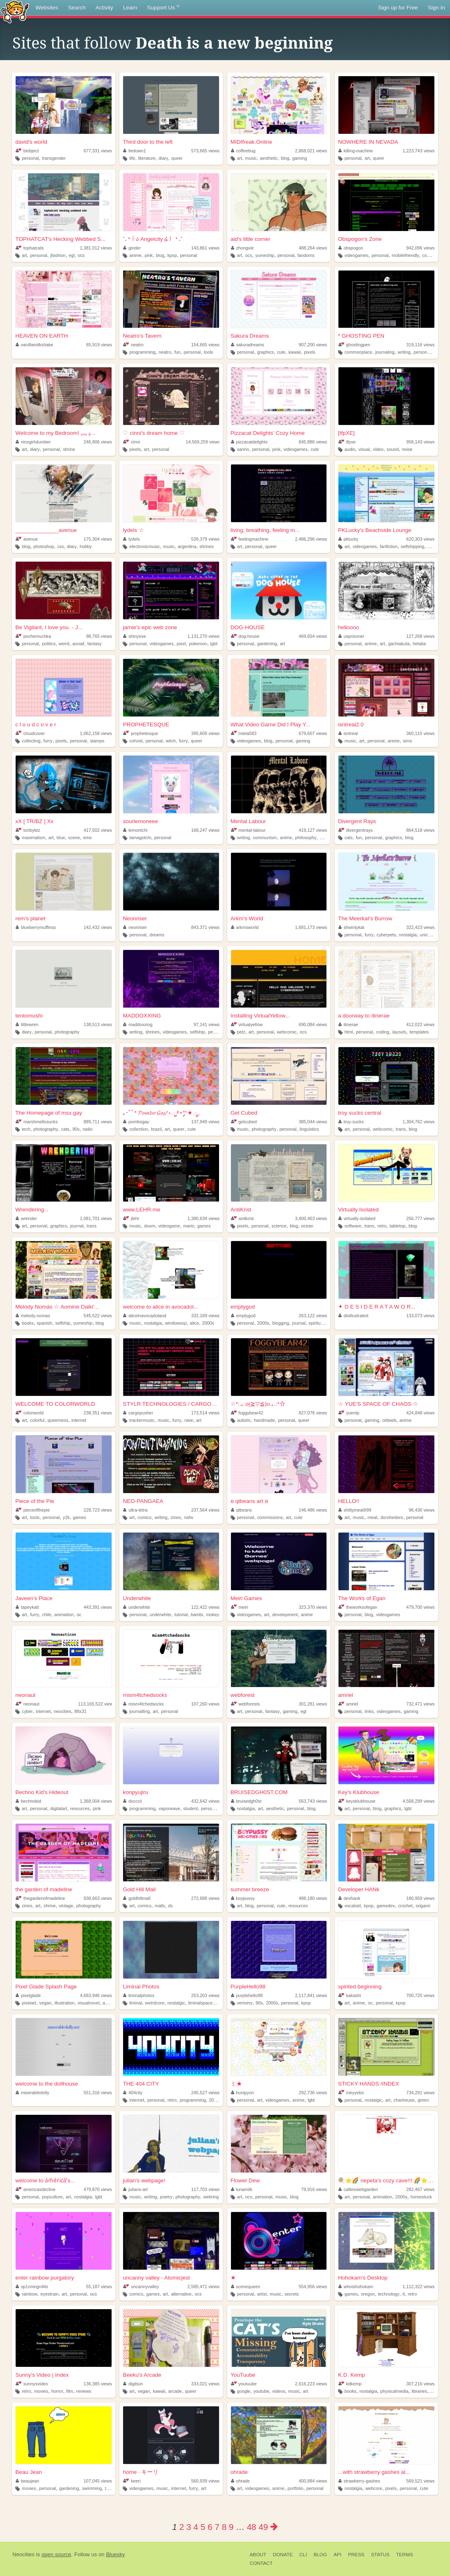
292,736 (312, 2092)
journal (76, 1225)
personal (30, 158)
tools (208, 352)
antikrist (242, 1218)
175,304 (98, 539)
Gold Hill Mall (139, 1889)
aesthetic (268, 158)
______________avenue (46, 530)
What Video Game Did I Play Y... (270, 724)
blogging (280, 1323)
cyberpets (386, 934)
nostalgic (176, 2002)
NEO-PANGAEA (143, 1501)
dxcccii (132, 1801)
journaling (384, 352)
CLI (303, 2554)
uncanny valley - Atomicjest (156, 2278)
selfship (197, 1031)
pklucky (348, 539)
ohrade (239, 2472)
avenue (27, 539)
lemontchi (135, 830)
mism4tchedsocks (145, 1695)
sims (407, 740)
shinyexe (134, 636)
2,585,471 (203, 2286)
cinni (131, 441)
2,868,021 (311, 150)
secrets (291, 2293)
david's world (31, 142)
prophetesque (140, 733)
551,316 (98, 2092)
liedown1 (134, 150)
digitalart (58, 1808)
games (203, 1225)
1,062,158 (96, 733)
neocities (62, 1711)
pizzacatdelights (249, 441)
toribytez (28, 830)
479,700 (420, 1607)
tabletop (397, 1225)
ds (170, 1905)
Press (356, 2554)
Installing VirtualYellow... (260, 1016)
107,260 (205, 1703)
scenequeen (245, 2286)
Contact (261, 2563)
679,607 (312, 733)
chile (46, 1614)
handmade (264, 1420)
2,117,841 (311, 1995)
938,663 (98, 1898)
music (251, 158)
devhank (349, 1898)
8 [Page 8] (224, 2527)
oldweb (389, 1420)
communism (265, 837)
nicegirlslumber (33, 441)
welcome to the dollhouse (46, 2084)
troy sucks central (359, 1113)
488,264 (312, 247)
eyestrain (49, 2293)
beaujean (27, 2480)
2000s (208, 1323)
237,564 (205, 1509)
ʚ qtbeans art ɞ (249, 1501)
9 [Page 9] (231, 2527)
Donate (283, 2554)
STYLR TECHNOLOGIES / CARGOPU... (171, 1404)
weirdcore (154, 2002)
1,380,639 (203, 1218)
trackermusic (141, 1420)
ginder (132, 247)
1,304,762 (419, 1121)
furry (48, 740)
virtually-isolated (356, 1218)
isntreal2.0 (351, 724)
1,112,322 (419, 2286)
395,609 (205, 733)
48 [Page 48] (251, 2527)
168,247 (205, 830)
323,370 (312, 1607)
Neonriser (135, 918)
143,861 (205, 247)
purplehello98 (247, 1995)
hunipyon (242, 2092)
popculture (52, 2196)
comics (145, 1517)
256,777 (420, 1218)
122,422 (205, 1607)
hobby (86, 546)
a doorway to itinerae (363, 1016)
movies (41, 2391)
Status (380, 2554)
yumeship (264, 255)
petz (241, 1031)
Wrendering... (32, 1209)
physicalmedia (394, 2391)
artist (261, 2293)
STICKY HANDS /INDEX (368, 2084)
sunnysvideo (32, 2383)
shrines (206, 546)
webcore (373, 2488)
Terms (404, 2554)
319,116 (420, 344)
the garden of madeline (43, 1889)
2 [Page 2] (181, 2527)
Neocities (23, 2554)
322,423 (420, 927)
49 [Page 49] (263, 2527)
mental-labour (248, 830)
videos (278, 2391)
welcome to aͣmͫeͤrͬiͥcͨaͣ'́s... (45, 2180)
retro (382, 1225)
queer (177, 158)
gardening (267, 643)
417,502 (98, 830)
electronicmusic (144, 546)
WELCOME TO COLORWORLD (55, 1404)
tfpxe (347, 441)
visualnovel (88, 2002)
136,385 (98, 2383)
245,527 (205, 2092)
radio (88, 1129)
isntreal (348, 733)
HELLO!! (348, 1501)
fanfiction (389, 546)
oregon (368, 2293)
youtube (261, 2391)
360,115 (420, 733)
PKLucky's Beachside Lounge (374, 530)
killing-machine (355, 150)
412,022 (420, 1024)
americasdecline (35, 2189)
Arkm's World (247, 918)
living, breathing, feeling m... (265, 530)
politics (49, 643)
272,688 (205, 1898)
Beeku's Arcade (142, 2375)
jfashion (57, 255)
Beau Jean (28, 2472)
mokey (212, 1614)
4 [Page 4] (196, 2527)
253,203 (205, 1995)
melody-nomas (33, 1315)
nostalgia (408, 934)
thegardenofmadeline (40, 1898)
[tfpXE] (346, 433)
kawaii (295, 352)
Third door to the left (148, 142)
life (132, 158)
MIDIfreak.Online (251, 142)
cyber (27, 1711)
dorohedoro (391, 1517)
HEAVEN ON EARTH (41, 336)
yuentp (348, 1412)
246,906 (98, 441)
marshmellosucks (37, 1121)
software (353, 1225)
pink (149, 255)
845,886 (312, 441)
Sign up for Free (398, 8)
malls (159, 1905)
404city (132, 2092)
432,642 (205, 1801)
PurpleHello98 (248, 1986)
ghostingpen (354, 344)
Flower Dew (245, 2180)
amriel (345, 1695)
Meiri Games (246, 1598)
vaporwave (169, 1808)
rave (188, 1420)
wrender (26, 1218)
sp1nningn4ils (32, 2286)
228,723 (98, 1509)
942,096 (420, 247)
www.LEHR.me (141, 1209)
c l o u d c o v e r (35, 724)
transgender (54, 158)
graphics (265, 352)
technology (388, 2293)
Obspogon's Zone (360, 239)
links (369, 1711)
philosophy (306, 837)
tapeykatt (27, 1607)
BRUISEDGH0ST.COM (259, 1792)
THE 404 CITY (141, 2084)
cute (281, 352)
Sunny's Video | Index (42, 2375)
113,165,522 (96, 1703)
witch (171, 740)
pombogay (136, 1121)
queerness (57, 1420)
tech (26, 1129)
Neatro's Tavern (142, 336)
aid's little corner (250, 239)
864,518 (420, 830)
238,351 (98, 1412)
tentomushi (28, 1016)
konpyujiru (135, 1792)
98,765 (99, 636)
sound (393, 449)
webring (211, 2196)
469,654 (312, 636)
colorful (37, 1420)
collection (138, 1129)
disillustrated (353, 1315)
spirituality (319, 1323)
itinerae (348, 1024)
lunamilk (241, 2189)
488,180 (312, 1898)
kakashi (349, 1995)
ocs (81, 255)
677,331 (98, 150)
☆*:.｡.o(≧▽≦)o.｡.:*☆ (258, 1404)
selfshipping (412, 546)
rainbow (29, 2293)
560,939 (205, 2480)
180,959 (420, 1898)
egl (72, 255)
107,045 (98, 2480)
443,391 (98, 1607)
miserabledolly (32, 2092)
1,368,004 (96, 1801)
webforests (245, 1703)
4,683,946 (96, 1995)
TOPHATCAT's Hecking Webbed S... (60, 239)
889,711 (98, 1121)
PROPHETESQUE (146, 724)
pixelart (29, 2002)
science (279, 1225)
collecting (31, 740)
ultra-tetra (135, 1509)
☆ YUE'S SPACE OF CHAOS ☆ (378, 1404)
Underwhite (137, 1598)
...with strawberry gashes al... (374, 2472)
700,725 (420, 1995)
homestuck (421, 2196)
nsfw (188, 1517)
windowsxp (176, 1323)
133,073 (420, 1315)
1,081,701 (96, 1218)
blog (285, 158)
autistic (244, 1420)
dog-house (245, 636)
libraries (419, 2391)
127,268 (420, 636)
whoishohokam (355, 2286)
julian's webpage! (144, 2180)
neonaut (25, 1695)
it (404, 2293)
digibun (132, 2383)
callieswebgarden (358, 2189)
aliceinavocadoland (144, 1315)
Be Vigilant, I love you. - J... (48, 627)
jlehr (131, 1218)
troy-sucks (351, 1121)
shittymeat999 (354, 1509)
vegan (45, 2002)
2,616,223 (311, 2383)
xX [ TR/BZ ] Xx (34, 821)
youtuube (244, 2383)
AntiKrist (241, 1209)
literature (147, 158)
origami (423, 1905)
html (349, 1031)
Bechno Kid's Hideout (41, 1792)
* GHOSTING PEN (361, 336)
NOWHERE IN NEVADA (368, 142)
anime (135, 255)
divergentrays (355, 830)
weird (63, 643)
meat (373, 1517)
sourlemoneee (140, 821)
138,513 (98, 1024)
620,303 (420, 539)
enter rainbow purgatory (44, 2278)
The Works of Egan (361, 1598)
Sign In (436, 8)
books (28, 1323)
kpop (172, 255)
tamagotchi (140, 837)
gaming (299, 158)
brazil (156, 1129)
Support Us (163, 8)
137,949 (205, 1121)
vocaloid (353, 1905)
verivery (244, 2002)
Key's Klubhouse (358, 1792)
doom (149, 1225)
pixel (181, 643)
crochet (405, 1905)
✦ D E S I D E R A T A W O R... (376, 1307)
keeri (131, 2480)
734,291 (420, 2092)
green (423, 2100)
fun (177, 352)
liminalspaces (201, 2002)
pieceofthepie (33, 1509)
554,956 (312, 2286)
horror (57, 2391)
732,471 (420, 1703)
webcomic (286, 1031)
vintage (66, 1905)
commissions (269, 1517)
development (285, 1614)
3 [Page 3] (189, 2527)
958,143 (420, 441)
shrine (69, 449)
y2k (66, 1517)
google (243, 2391)
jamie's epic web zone (150, 627)
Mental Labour (248, 821)
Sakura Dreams (250, 336)
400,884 (312, 2480)
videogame (169, 1225)
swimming (92, 2488)
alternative (181, 2293)
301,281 (312, 1703)
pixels (309, 352)
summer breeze (250, 1889)
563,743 (312, 1801)
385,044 (312, 1121)
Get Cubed (244, 1113)
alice (194, 1323)
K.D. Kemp (351, 2375)
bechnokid (28, 1801)
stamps (97, 740)
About (257, 2554)
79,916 (314, 2189)
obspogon (350, 247)
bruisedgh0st (246, 1801)
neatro (133, 344)
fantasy (94, 643)
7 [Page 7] (217, 2527)
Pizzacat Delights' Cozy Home (268, 433)
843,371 (205, 927)
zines (175, 1517)
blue (61, 837)
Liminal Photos (141, 1986)
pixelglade (28, 1995)
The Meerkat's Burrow (365, 918)
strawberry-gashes (359, 2480)
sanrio (243, 449)
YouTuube (243, 2375)
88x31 (80, 1711)
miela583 (243, 733)
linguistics (309, 1129)
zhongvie (242, 247)
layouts (399, 1031)
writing (404, 352)
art (239, 158)
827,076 (312, 1412)
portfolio (295, 2488)
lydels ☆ (133, 530)
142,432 (98, 927)
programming (142, 352)
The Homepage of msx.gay (48, 1113)
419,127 (312, 830)
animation (64, 1614)
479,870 (98, 2189)
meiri (239, 1607)
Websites (46, 8)
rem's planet (30, 918)
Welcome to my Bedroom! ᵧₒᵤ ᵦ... (55, 433)
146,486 (312, 1509)
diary (163, 158)
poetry (166, 2196)
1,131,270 (203, 636)
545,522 (98, 1315)
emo (87, 837)
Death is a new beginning (234, 43)
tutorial (181, 1614)
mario (188, 1225)
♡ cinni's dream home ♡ (153, 433)
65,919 (99, 344)
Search (77, 8)
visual (364, 449)
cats (349, 837)
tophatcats (30, 247)
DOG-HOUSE (248, 627)
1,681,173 (311, 927)
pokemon (198, 643)
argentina (187, 546)
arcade (175, 2391)
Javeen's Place (33, 1598)
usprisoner (351, 636)
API (337, 2554)
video (378, 449)
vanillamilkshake (34, 344)
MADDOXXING (142, 1016)
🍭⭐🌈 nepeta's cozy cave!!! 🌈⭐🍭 (386, 2180)
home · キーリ (141, 2472)
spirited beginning (360, 1986)
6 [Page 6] (210, 2527)
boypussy (243, 1898)
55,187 (99, 2286)
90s (75, 1129)
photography (67, 1031)
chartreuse (404, 2100)
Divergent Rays (357, 821)
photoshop (43, 546)
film (69, 2391)
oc (79, 1614)
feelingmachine (249, 539)
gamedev (386, 1905)
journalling (139, 1711)
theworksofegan (358, 1607)
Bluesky (115, 2554)
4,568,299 (419, 1801)
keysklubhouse (356, 1801)
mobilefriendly (405, 255)
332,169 (205, 1315)
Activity (104, 8)
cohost (135, 740)
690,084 (312, 1024)
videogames (356, 255)
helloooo (348, 627)
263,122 (312, 1315)
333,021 (205, 2383)
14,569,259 (203, 441)
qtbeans (241, 1509)
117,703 (205, 2189)
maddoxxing (137, 1024)
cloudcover (30, 733)
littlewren (27, 1024)
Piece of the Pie (34, 1501)
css (60, 546)
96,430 (422, 1509)
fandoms (306, 255)
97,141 (206, 1024)
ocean (307, 1225)
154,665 (205, 344)
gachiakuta (399, 643)
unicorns (428, 934)
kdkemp (349, 2383)
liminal (135, 2002)
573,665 (205, 150)
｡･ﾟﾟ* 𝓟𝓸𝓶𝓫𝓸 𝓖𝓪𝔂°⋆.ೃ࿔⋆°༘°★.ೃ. (161, 1113)
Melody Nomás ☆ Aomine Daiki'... (57, 1307)
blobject (27, 150)
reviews (83, 2391)
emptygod (243, 1307)
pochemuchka (33, 636)
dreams (156, 934)
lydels (131, 539)
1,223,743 (419, 150)
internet (78, 1420)
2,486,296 (311, 539)
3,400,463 (311, 1218)
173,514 (205, 1412)
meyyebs (351, 2092)
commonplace (358, 352)
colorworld (30, 1412)
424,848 (420, 1412)
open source (56, 2554)
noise (407, 449)
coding (382, 1031)
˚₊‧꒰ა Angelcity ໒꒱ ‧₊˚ (152, 239)
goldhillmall (136, 1898)
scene (74, 837)
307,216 (420, 2383)
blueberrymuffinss (36, 927)
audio (350, 449)
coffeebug (243, 150)
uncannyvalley (141, 2286)
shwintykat (351, 927)
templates (419, 1031)
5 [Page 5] (203, 2527)
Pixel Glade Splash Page (46, 1986)
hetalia (419, 643)
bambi (197, 1614)
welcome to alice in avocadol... (160, 1307)
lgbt (213, 643)
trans (401, 1129)
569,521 (420, 2480)
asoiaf (78, 643)
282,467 (420, 2189)
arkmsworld (245, 927)
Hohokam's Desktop (362, 2278)
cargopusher (138, 1412)
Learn (130, 8)
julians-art (135, 2189)
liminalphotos (138, 1995)
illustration (64, 2002)
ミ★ (236, 2084)
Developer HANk (359, 1889)
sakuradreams (247, 344)
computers (432, 255)
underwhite (136, 1607)
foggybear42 (247, 1412)
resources (79, 1808)
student (190, 1808)
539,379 (205, 539)
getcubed (244, 1121)
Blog (320, 2554)
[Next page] (274, 2527)
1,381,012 (96, 247)
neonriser (135, 927)
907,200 (312, 344)
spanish (44, 1323)
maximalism (33, 837)
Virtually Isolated (358, 1209)
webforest (243, 1695)
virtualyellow (247, 1024)
